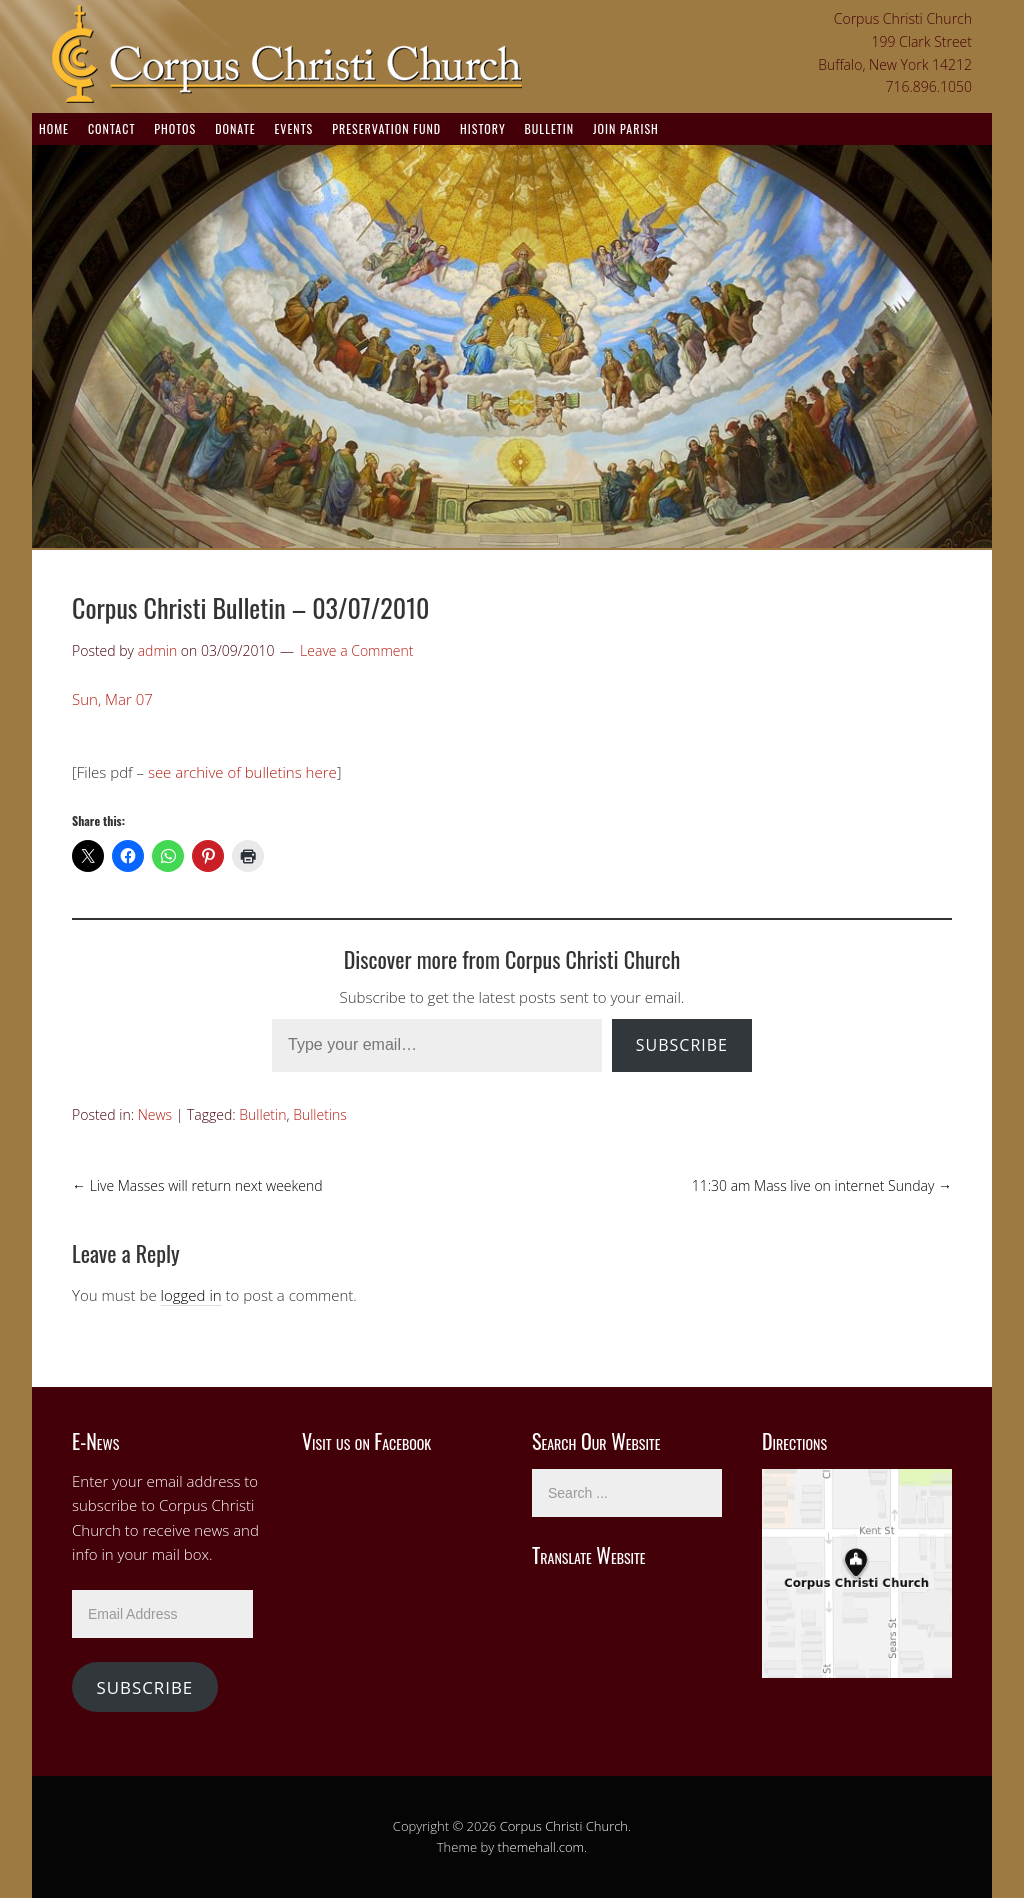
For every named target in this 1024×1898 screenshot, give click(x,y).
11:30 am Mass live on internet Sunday (822, 1185)
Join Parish (626, 128)
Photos (175, 128)
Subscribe (682, 1045)
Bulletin (549, 128)
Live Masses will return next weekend (197, 1185)
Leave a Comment (356, 650)
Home (54, 128)
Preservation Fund (386, 128)
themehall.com (541, 1847)
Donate (235, 128)
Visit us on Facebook (366, 1441)
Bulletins (320, 1114)
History (483, 128)
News (155, 1114)
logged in (191, 1295)
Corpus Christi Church (564, 1826)
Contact (111, 128)
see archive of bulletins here (242, 772)
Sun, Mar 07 (112, 699)
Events (293, 128)
